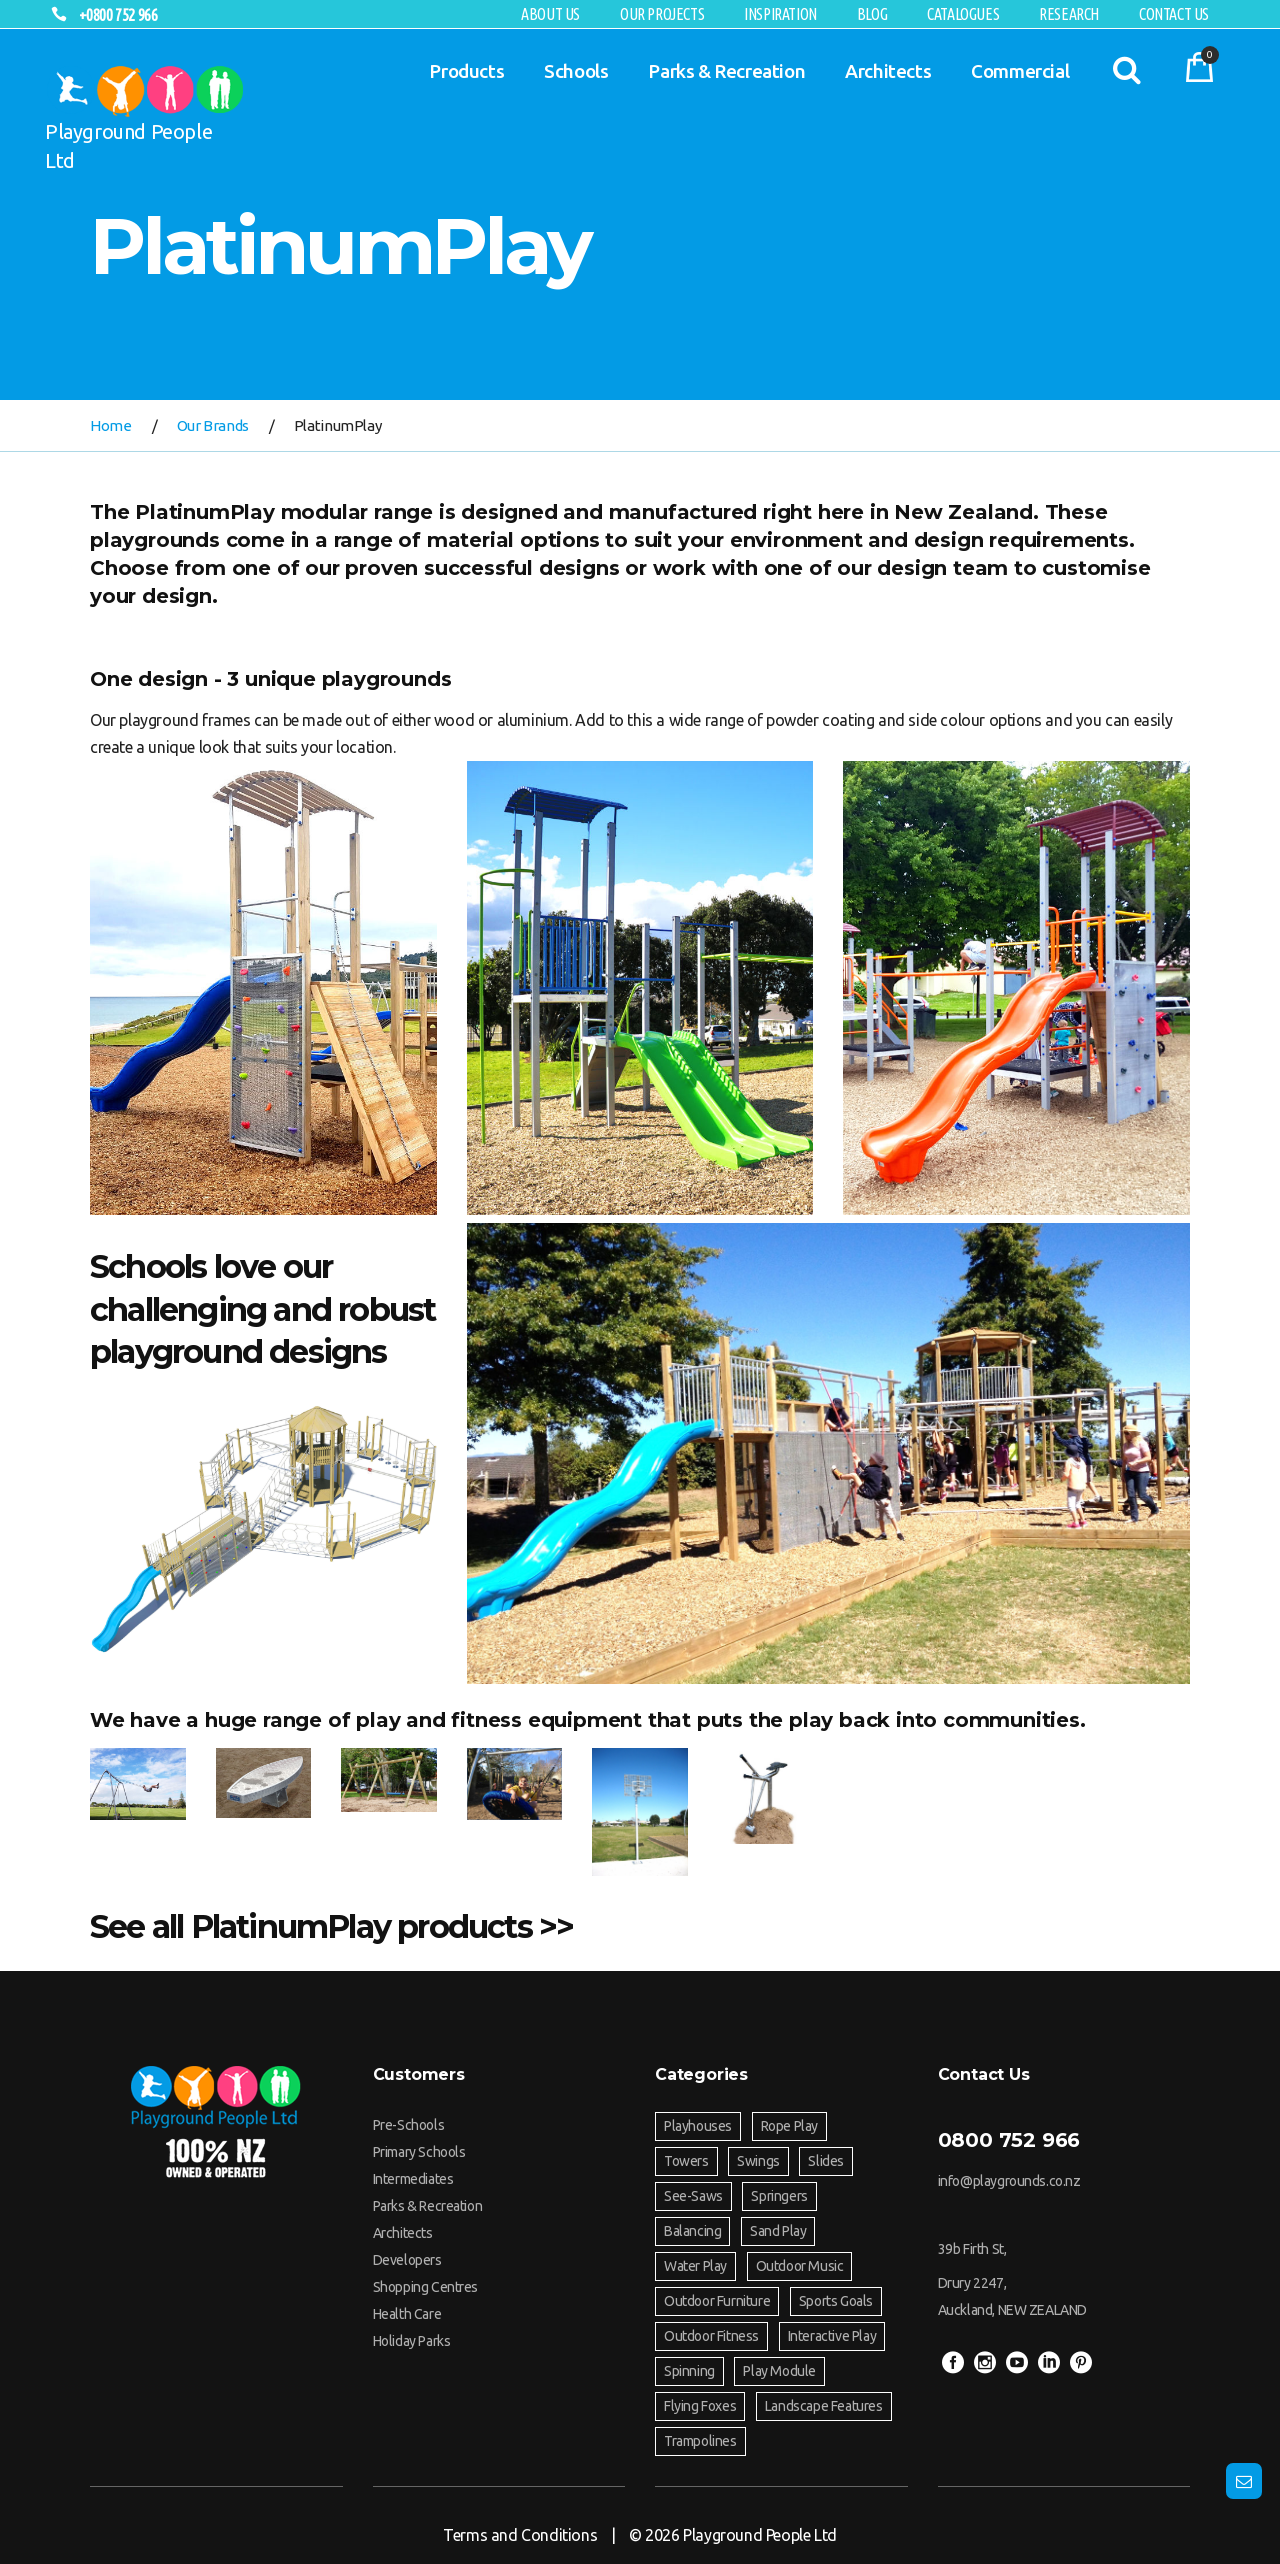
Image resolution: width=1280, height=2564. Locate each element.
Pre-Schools (409, 2125)
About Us (550, 14)
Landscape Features (824, 2406)
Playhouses (698, 2126)
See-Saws (693, 2196)
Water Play (695, 2266)
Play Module (779, 2371)
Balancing (692, 2231)
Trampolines (700, 2441)
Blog (872, 14)
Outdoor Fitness (711, 2336)
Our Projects (662, 14)
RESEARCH (1069, 14)
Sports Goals (836, 2301)
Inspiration (780, 14)
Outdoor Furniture (717, 2301)
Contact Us (1174, 14)
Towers (686, 2161)
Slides (826, 2161)
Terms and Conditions (520, 2535)
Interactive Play (832, 2336)
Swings (758, 2161)
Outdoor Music (800, 2266)
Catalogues (963, 14)
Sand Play (778, 2231)
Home (111, 425)
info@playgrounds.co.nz (1009, 2181)
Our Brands (213, 425)
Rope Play (789, 2126)
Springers (779, 2196)
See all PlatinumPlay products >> (331, 1926)
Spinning (689, 2371)
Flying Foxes (700, 2406)
